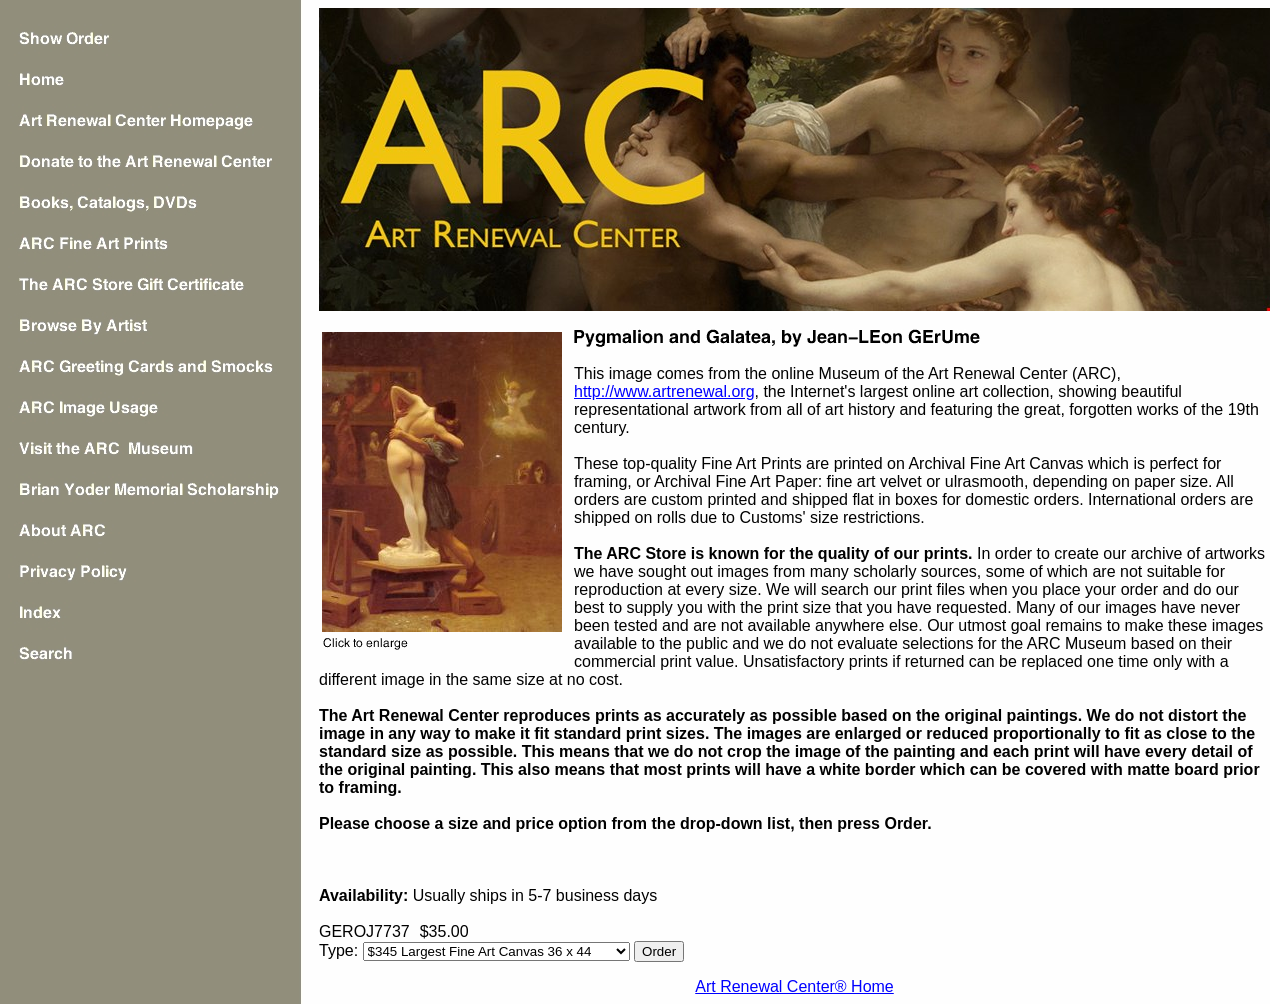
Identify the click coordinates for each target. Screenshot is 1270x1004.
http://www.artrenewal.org (664, 391)
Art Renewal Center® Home (794, 986)
